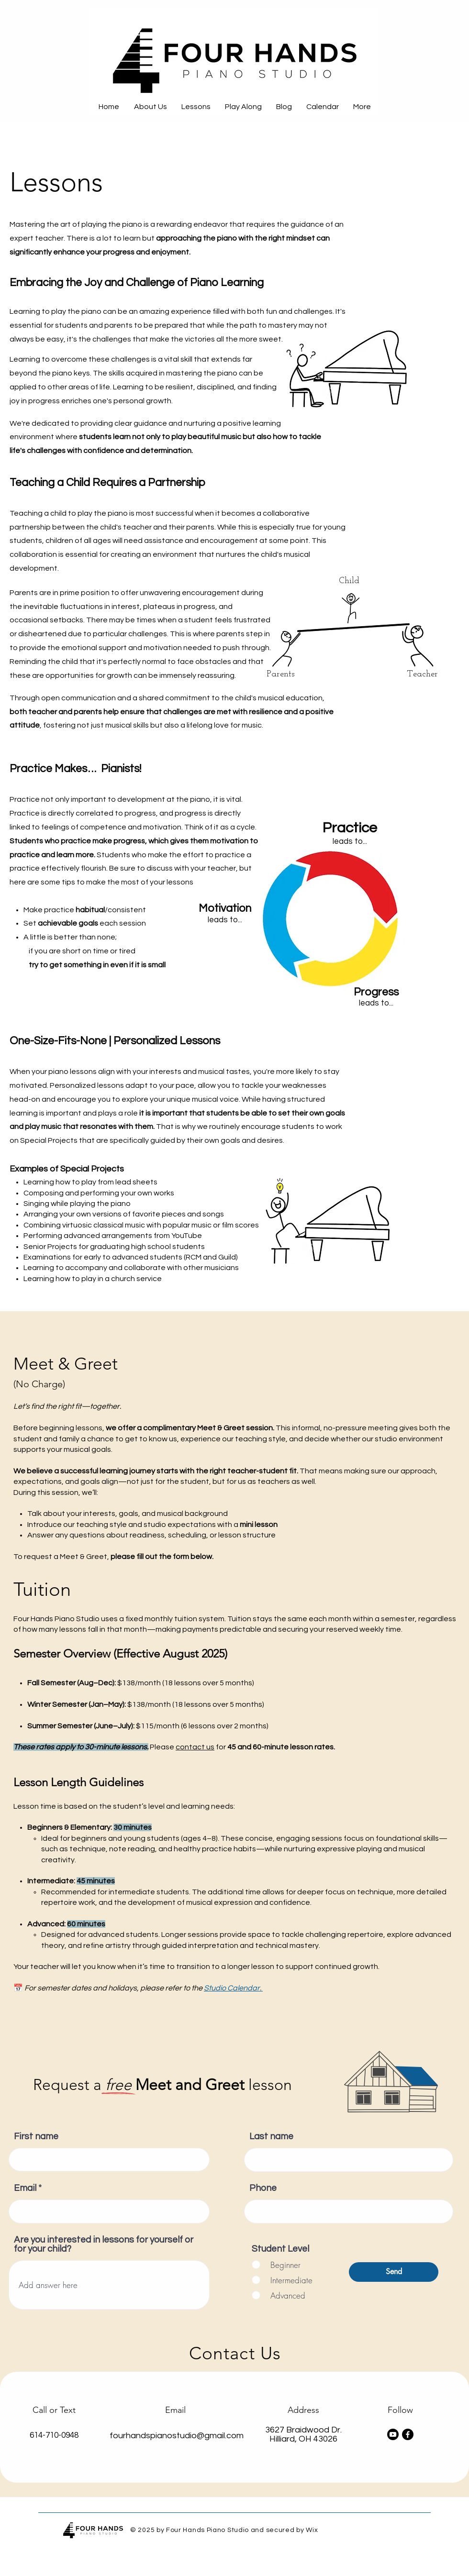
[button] (196, 107)
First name (36, 2136)
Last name (271, 2136)
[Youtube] (393, 2434)
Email (25, 2188)
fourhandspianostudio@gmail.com (177, 2435)
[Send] (393, 2272)
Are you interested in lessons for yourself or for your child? (103, 2244)
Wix (312, 2530)
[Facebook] (407, 2434)
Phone (263, 2188)
